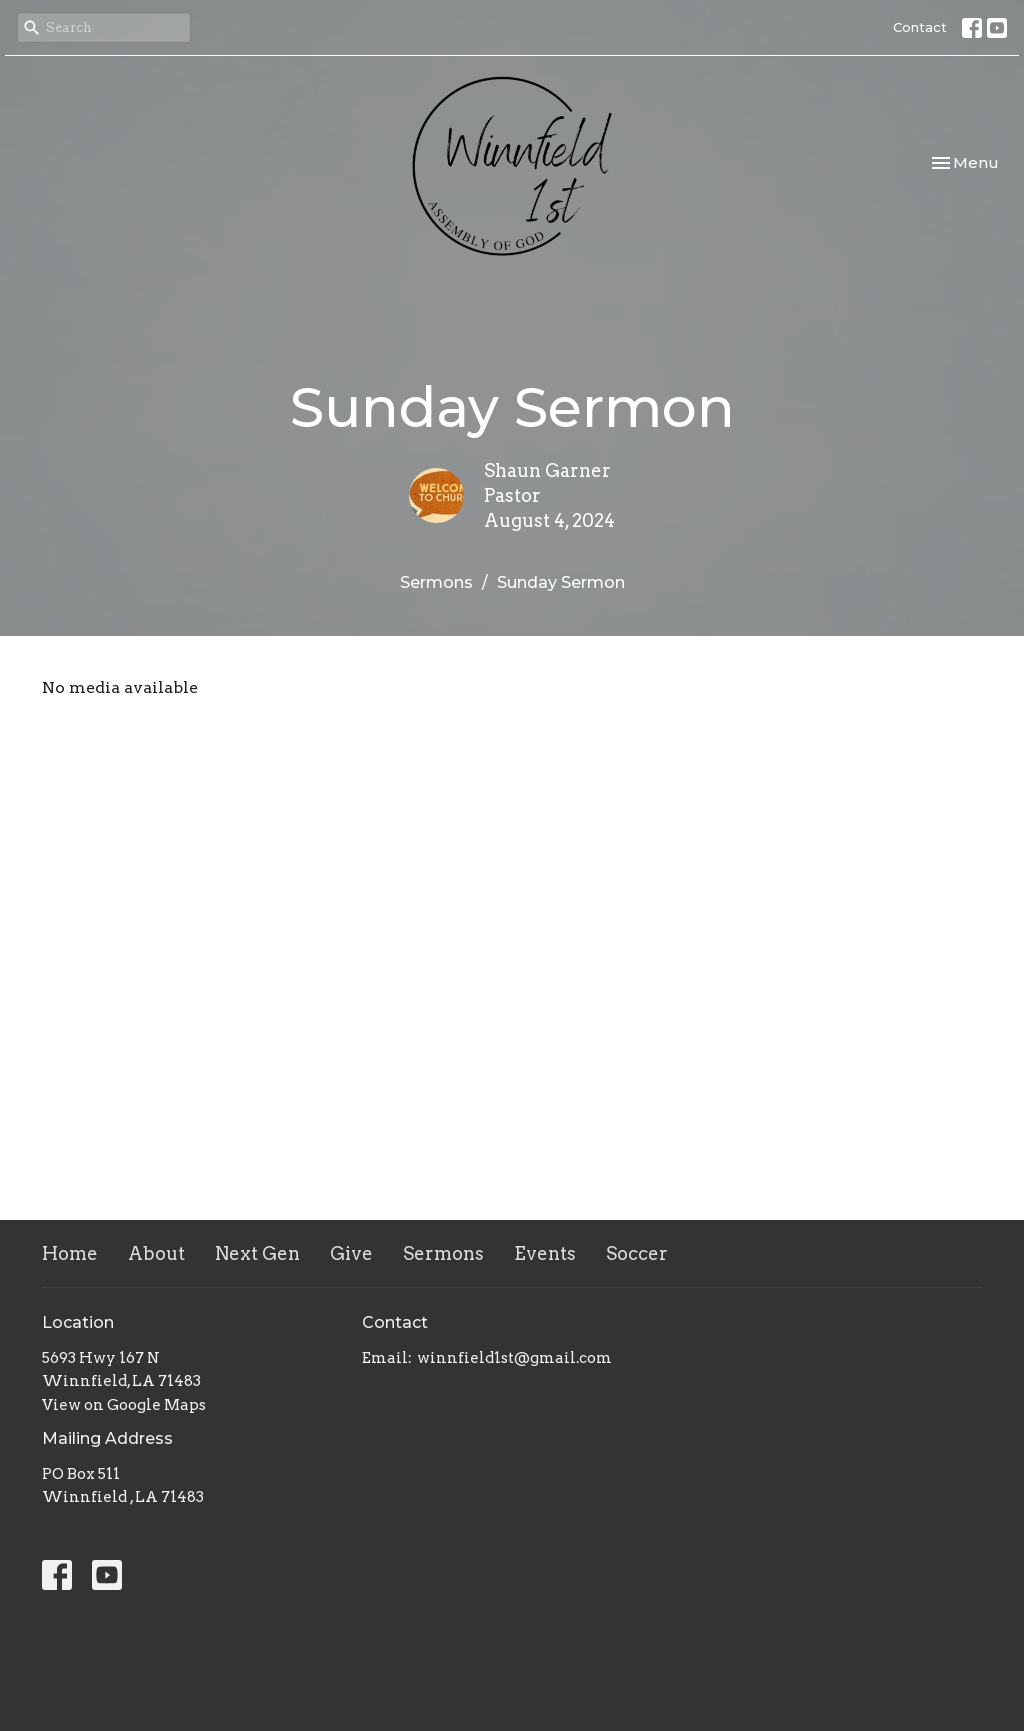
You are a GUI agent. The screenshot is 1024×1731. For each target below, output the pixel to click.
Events (545, 1253)
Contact (920, 27)
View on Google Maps (124, 1405)
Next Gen (257, 1253)
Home (70, 1253)
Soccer (637, 1253)
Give (351, 1253)
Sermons (436, 582)
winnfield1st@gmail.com (514, 1358)
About (156, 1253)
